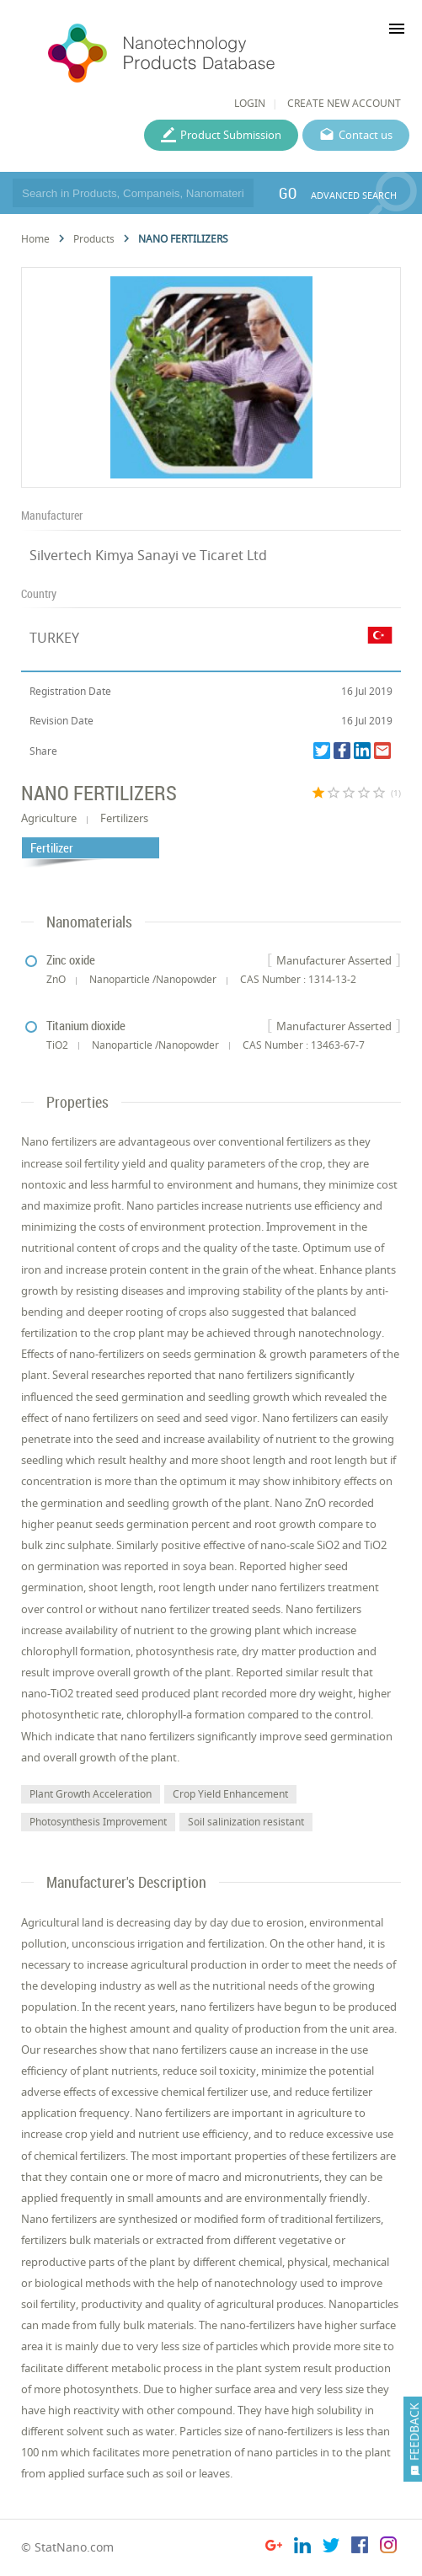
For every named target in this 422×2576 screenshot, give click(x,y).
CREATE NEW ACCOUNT (344, 103)
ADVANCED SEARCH (354, 195)
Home (35, 239)
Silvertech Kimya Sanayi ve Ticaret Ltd (148, 555)
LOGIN (249, 103)
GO (287, 193)
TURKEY (54, 637)
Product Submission (230, 134)
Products (94, 239)
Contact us (366, 134)
